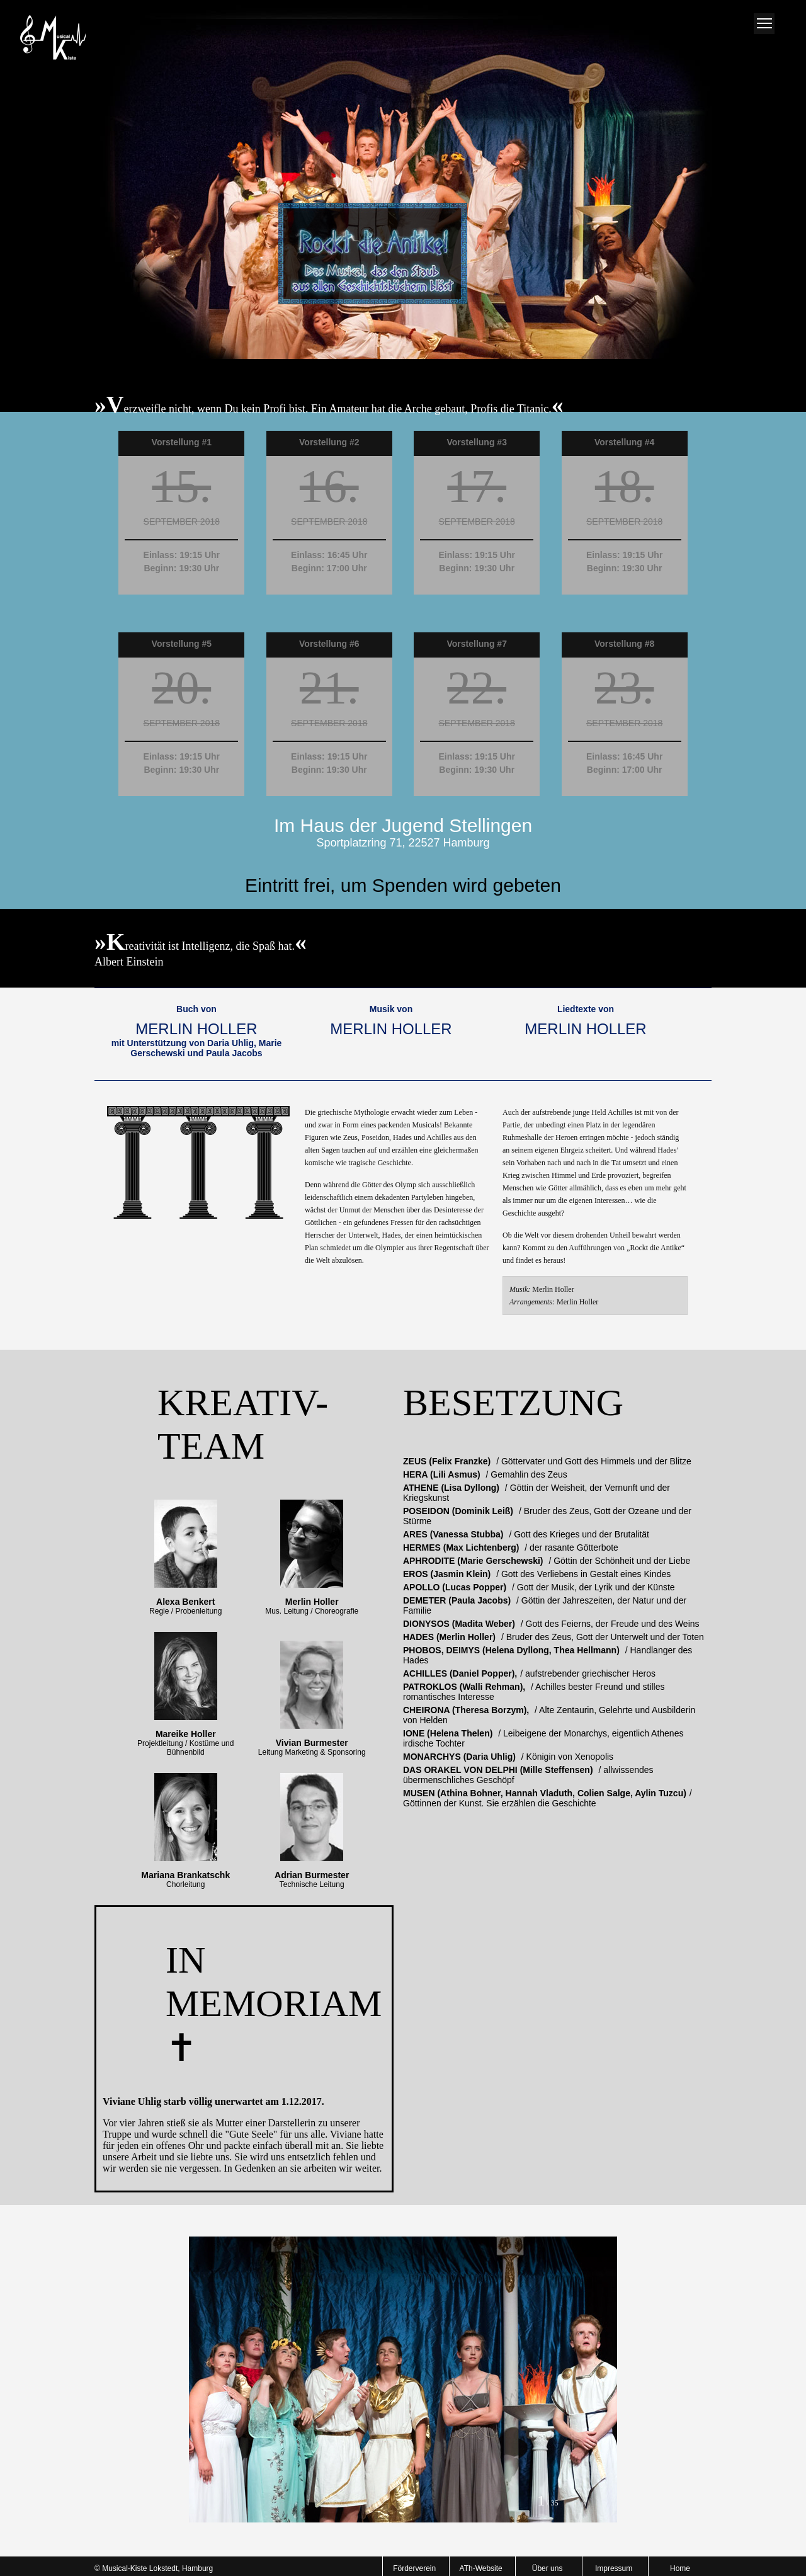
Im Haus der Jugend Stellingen (403, 825)
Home (680, 2568)
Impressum (613, 2568)
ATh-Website (481, 2568)
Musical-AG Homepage (52, 38)
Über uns (547, 2568)
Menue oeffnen (764, 23)
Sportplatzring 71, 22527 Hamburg (402, 842)
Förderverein (414, 2568)
